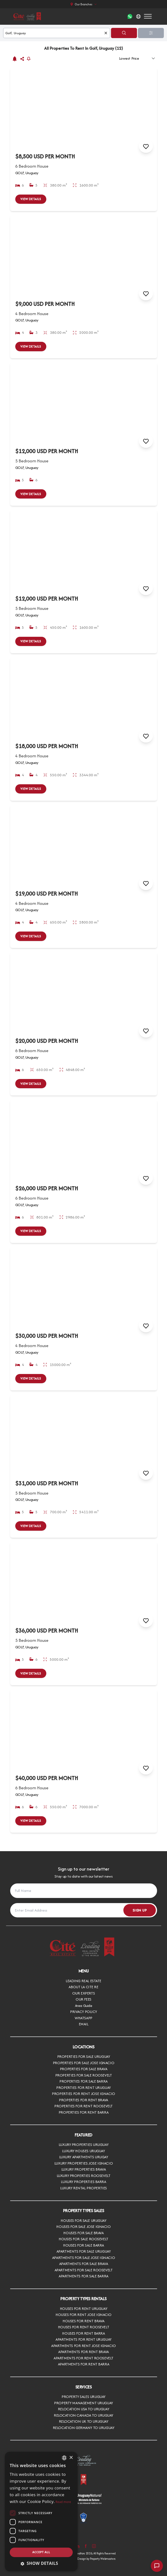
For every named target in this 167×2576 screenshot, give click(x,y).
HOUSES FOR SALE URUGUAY (83, 2220)
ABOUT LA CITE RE (83, 1987)
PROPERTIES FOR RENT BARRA (83, 2112)
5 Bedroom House (31, 461)
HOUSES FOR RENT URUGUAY (83, 2308)
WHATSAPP (83, 2018)
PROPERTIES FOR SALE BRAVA (83, 2069)
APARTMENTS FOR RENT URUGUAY (83, 2339)
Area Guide (83, 2005)
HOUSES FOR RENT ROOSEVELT (83, 2327)
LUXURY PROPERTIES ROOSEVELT (84, 2175)
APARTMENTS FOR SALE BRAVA (83, 2263)
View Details (30, 198)
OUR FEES (83, 1999)
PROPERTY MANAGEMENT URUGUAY (83, 2403)
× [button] (71, 2458)
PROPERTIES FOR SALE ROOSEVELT (83, 2075)
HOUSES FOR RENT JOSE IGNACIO (83, 2314)
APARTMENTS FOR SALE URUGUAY (83, 2251)
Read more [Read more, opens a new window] (63, 2502)
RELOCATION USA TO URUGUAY (83, 2409)
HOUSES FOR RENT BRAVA (83, 2321)
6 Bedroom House (31, 166)
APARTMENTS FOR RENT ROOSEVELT (83, 2358)
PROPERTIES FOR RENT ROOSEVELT (83, 2106)
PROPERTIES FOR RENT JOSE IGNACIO (83, 2093)
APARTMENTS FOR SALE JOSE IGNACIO (83, 2257)
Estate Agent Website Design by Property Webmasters (83, 2559)
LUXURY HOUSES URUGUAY (83, 2151)
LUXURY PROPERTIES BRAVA (83, 2169)
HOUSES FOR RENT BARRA (83, 2333)
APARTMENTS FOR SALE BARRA (83, 2276)
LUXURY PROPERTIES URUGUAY (83, 2144)
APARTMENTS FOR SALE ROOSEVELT (84, 2270)
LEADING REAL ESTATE (83, 1981)
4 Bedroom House (31, 314)
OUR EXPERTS (83, 1993)
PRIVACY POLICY (83, 2011)
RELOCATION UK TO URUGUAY (83, 2421)
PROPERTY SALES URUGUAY (83, 2396)
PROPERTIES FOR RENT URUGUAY (83, 2087)
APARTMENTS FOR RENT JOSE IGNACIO (83, 2345)
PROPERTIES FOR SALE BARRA (83, 2081)
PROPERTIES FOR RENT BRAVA (83, 2100)
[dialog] (41, 2511)
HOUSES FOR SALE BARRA (83, 2245)
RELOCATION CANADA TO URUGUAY (83, 2415)
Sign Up (140, 1910)
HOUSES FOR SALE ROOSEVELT (83, 2239)
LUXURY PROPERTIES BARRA (83, 2181)
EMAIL (83, 2024)
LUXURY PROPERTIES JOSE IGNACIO (83, 2163)
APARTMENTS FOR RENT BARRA (83, 2364)
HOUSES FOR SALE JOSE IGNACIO (83, 2226)
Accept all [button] (41, 2552)
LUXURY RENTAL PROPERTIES (83, 2188)
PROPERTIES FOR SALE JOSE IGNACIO (83, 2063)
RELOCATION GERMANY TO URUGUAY (83, 2427)
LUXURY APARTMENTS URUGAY (83, 2157)
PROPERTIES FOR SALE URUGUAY (83, 2056)
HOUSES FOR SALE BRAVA (83, 2233)
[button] (41, 2563)
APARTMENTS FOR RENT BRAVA (83, 2352)
